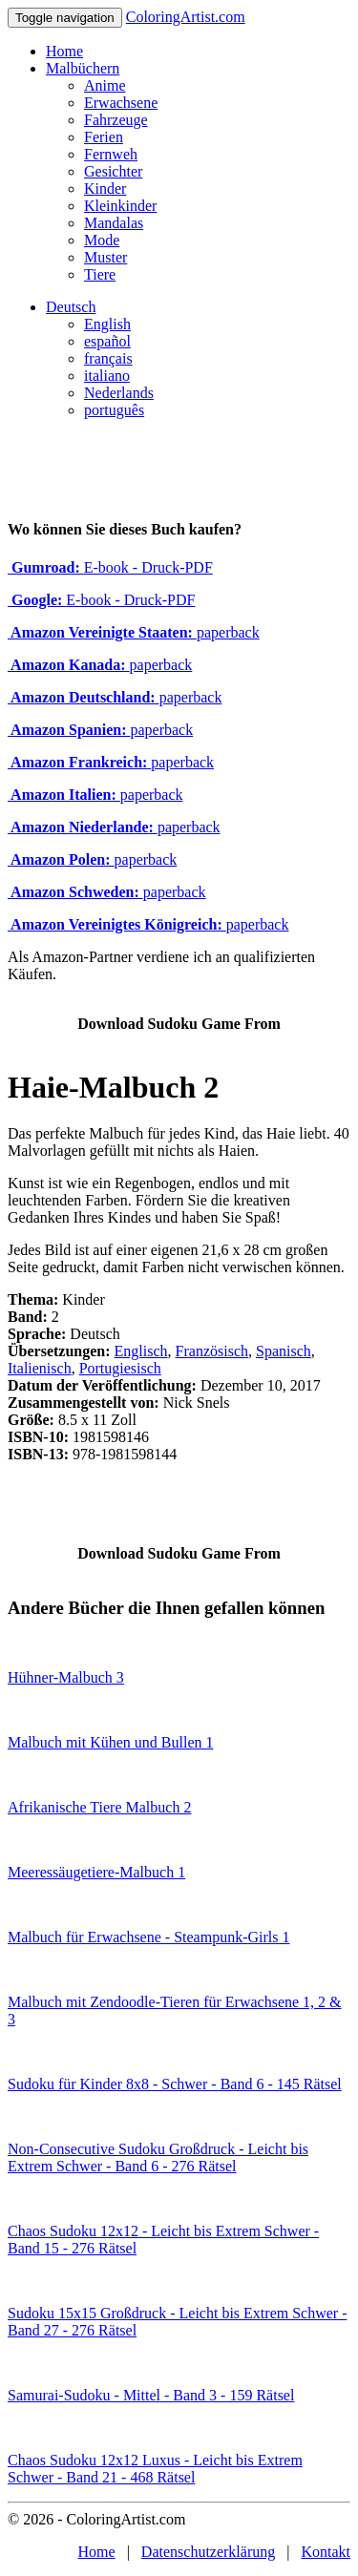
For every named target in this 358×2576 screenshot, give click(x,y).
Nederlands (119, 393)
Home (64, 51)
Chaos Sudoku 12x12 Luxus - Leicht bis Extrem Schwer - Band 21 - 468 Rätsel (155, 2468)
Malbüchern (82, 68)
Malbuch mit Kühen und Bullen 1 (111, 1742)
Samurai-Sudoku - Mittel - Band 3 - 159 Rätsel (151, 2395)
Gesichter (113, 171)
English (107, 324)
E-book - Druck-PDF (110, 567)
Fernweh (110, 154)
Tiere (100, 274)
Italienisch (40, 1368)
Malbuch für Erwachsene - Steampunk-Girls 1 (148, 1937)
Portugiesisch (120, 1368)
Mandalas (113, 223)
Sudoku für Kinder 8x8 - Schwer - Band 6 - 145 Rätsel (175, 2084)
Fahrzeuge (116, 120)
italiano (107, 375)
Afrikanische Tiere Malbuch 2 (99, 1807)
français (108, 358)
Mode (101, 240)
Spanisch (283, 1351)
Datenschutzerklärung (208, 2552)
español (107, 341)
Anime (105, 85)
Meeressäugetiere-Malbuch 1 (96, 1872)
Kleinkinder (120, 206)
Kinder (105, 188)
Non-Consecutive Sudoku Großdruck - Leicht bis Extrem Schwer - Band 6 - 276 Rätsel (158, 2157)
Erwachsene (121, 102)
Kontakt (325, 2552)
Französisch (212, 1351)
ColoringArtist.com (185, 17)
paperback (134, 632)
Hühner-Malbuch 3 (66, 1677)
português (114, 410)
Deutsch (70, 307)
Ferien (103, 137)
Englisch (141, 1351)
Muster (105, 257)
